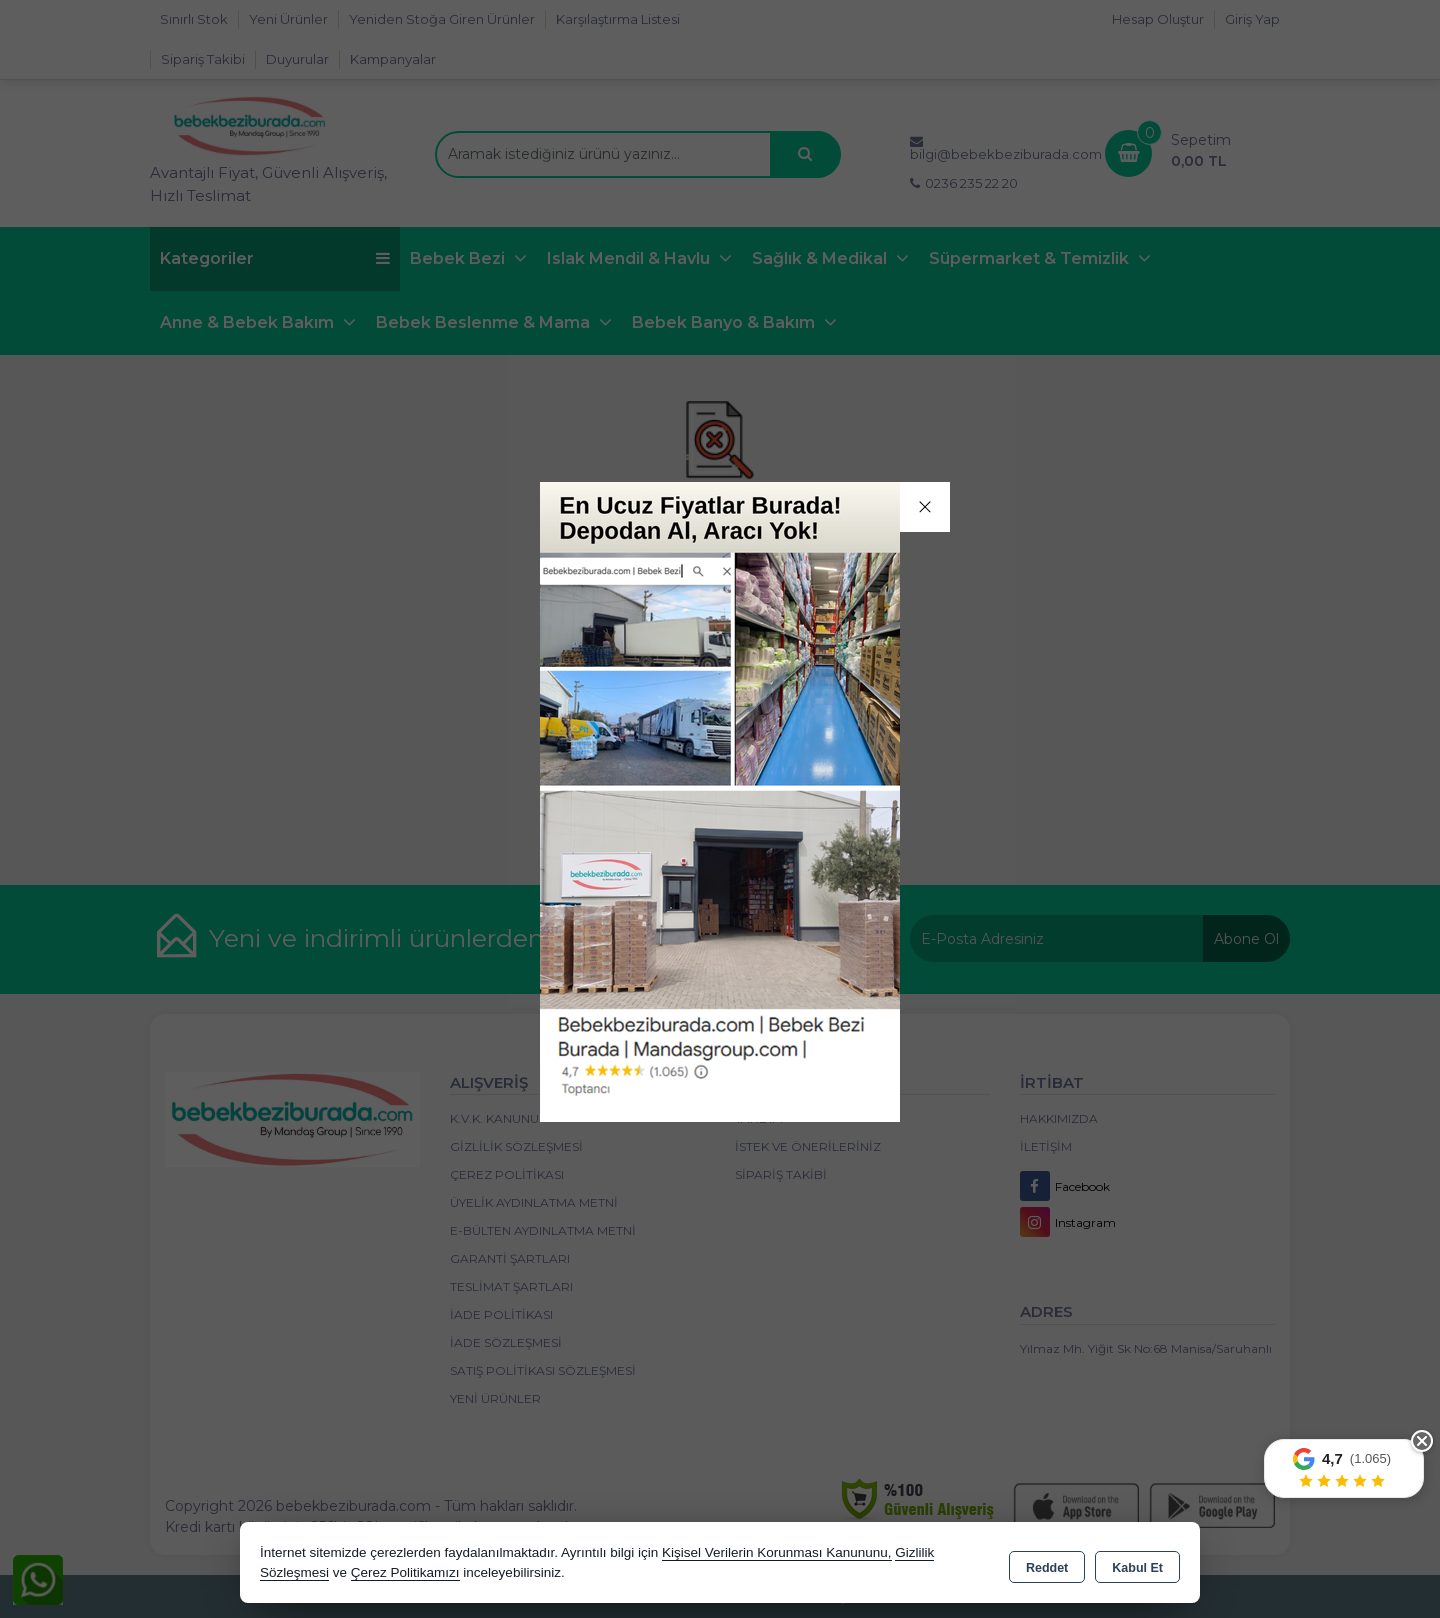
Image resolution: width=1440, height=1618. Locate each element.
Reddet (1047, 1564)
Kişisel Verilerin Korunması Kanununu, (777, 1552)
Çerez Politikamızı (405, 1572)
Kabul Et (1137, 1564)
